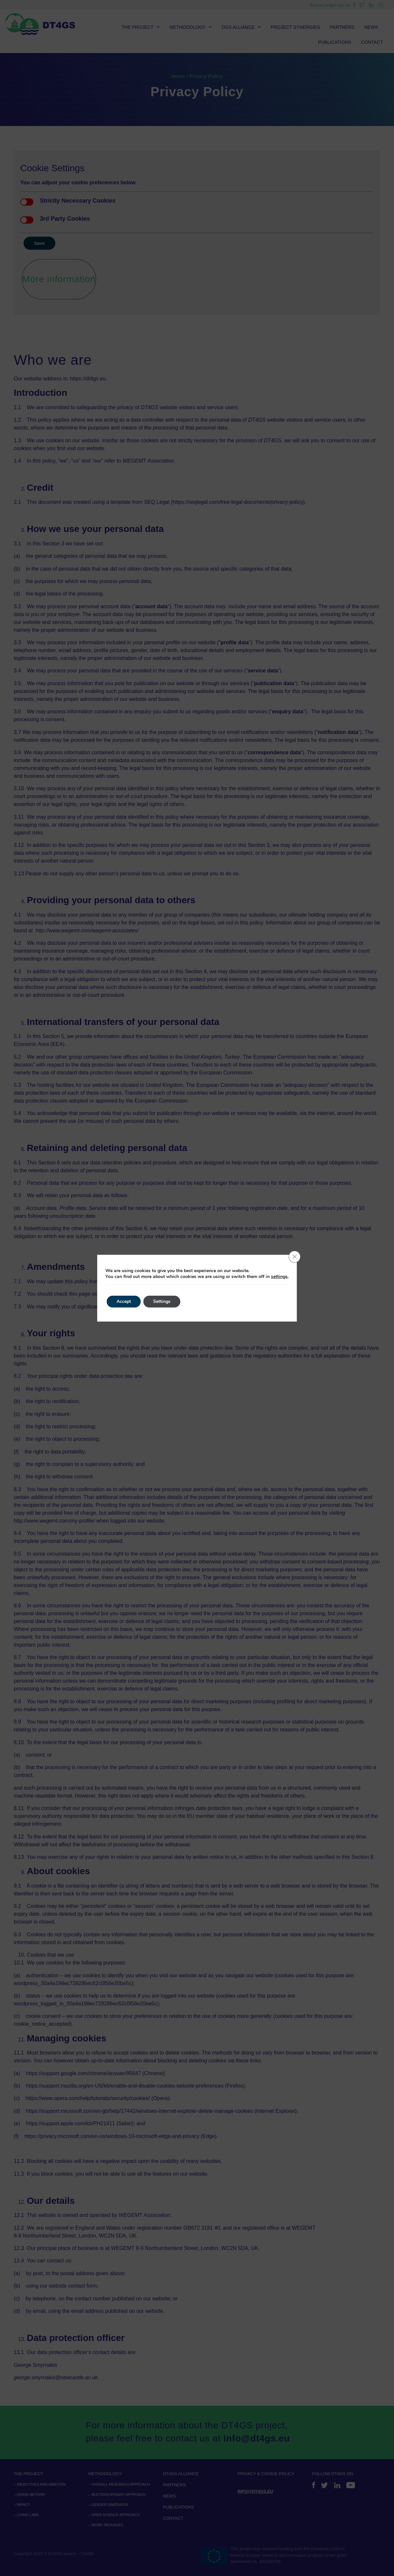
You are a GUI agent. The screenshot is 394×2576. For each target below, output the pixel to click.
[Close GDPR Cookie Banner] (294, 1257)
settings (279, 1277)
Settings (161, 1301)
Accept (123, 1301)
